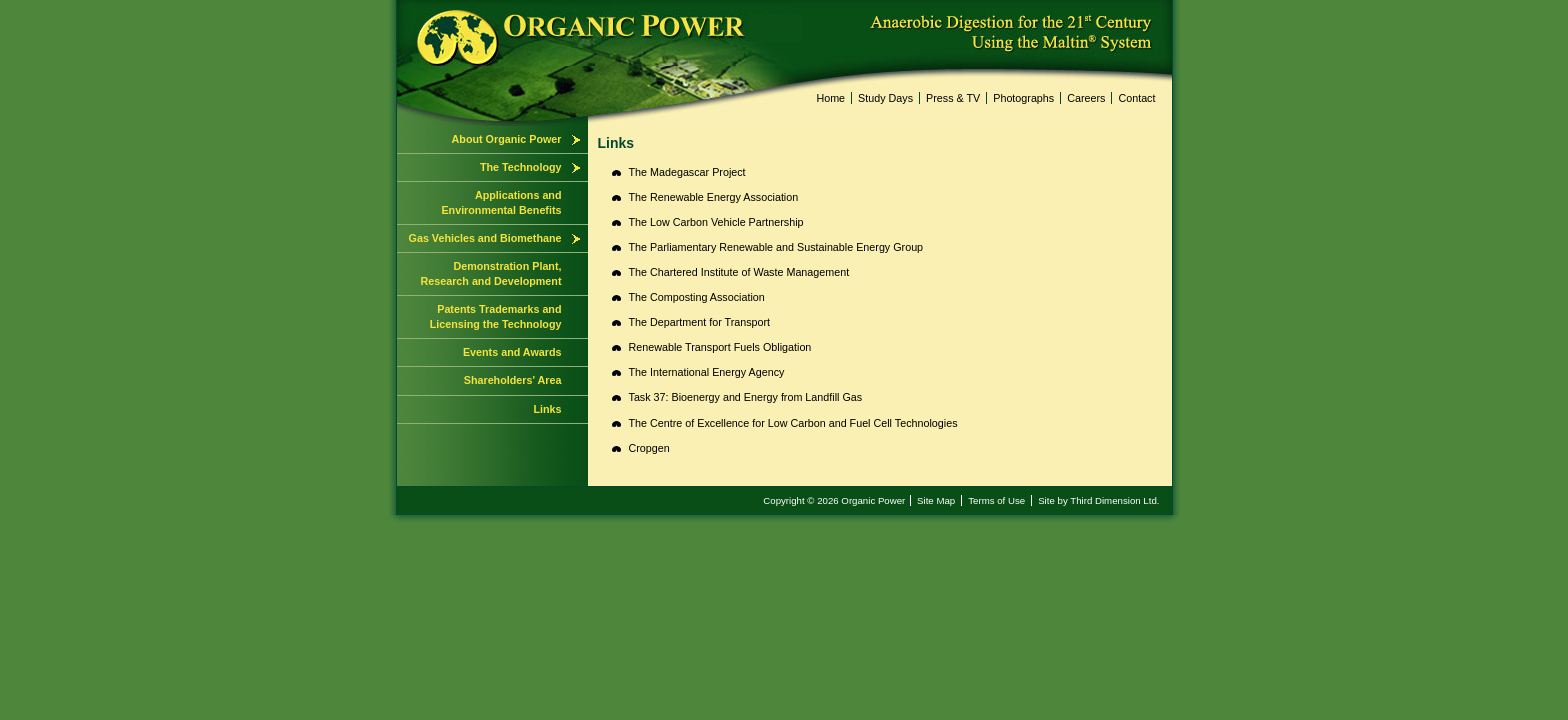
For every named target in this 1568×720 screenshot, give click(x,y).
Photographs (1023, 98)
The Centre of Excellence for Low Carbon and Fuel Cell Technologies (793, 423)
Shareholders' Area (513, 380)
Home (830, 98)
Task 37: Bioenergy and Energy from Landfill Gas (746, 397)
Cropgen (649, 448)
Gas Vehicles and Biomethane (485, 238)
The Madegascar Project (687, 172)
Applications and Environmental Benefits (501, 202)
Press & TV (953, 98)
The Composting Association (697, 297)
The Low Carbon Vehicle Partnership (716, 222)
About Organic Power (507, 139)
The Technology (521, 167)
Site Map (936, 500)
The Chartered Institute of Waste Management (739, 272)
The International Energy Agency (707, 372)
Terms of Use (996, 500)
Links (547, 409)
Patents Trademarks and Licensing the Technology (496, 316)
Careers (1086, 98)
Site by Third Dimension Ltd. (1098, 500)
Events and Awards (512, 352)
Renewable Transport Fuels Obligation (720, 347)
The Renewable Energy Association (714, 197)
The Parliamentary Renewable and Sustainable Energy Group (776, 247)
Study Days (885, 98)
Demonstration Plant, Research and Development (491, 273)
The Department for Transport (700, 322)
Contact (1136, 98)
